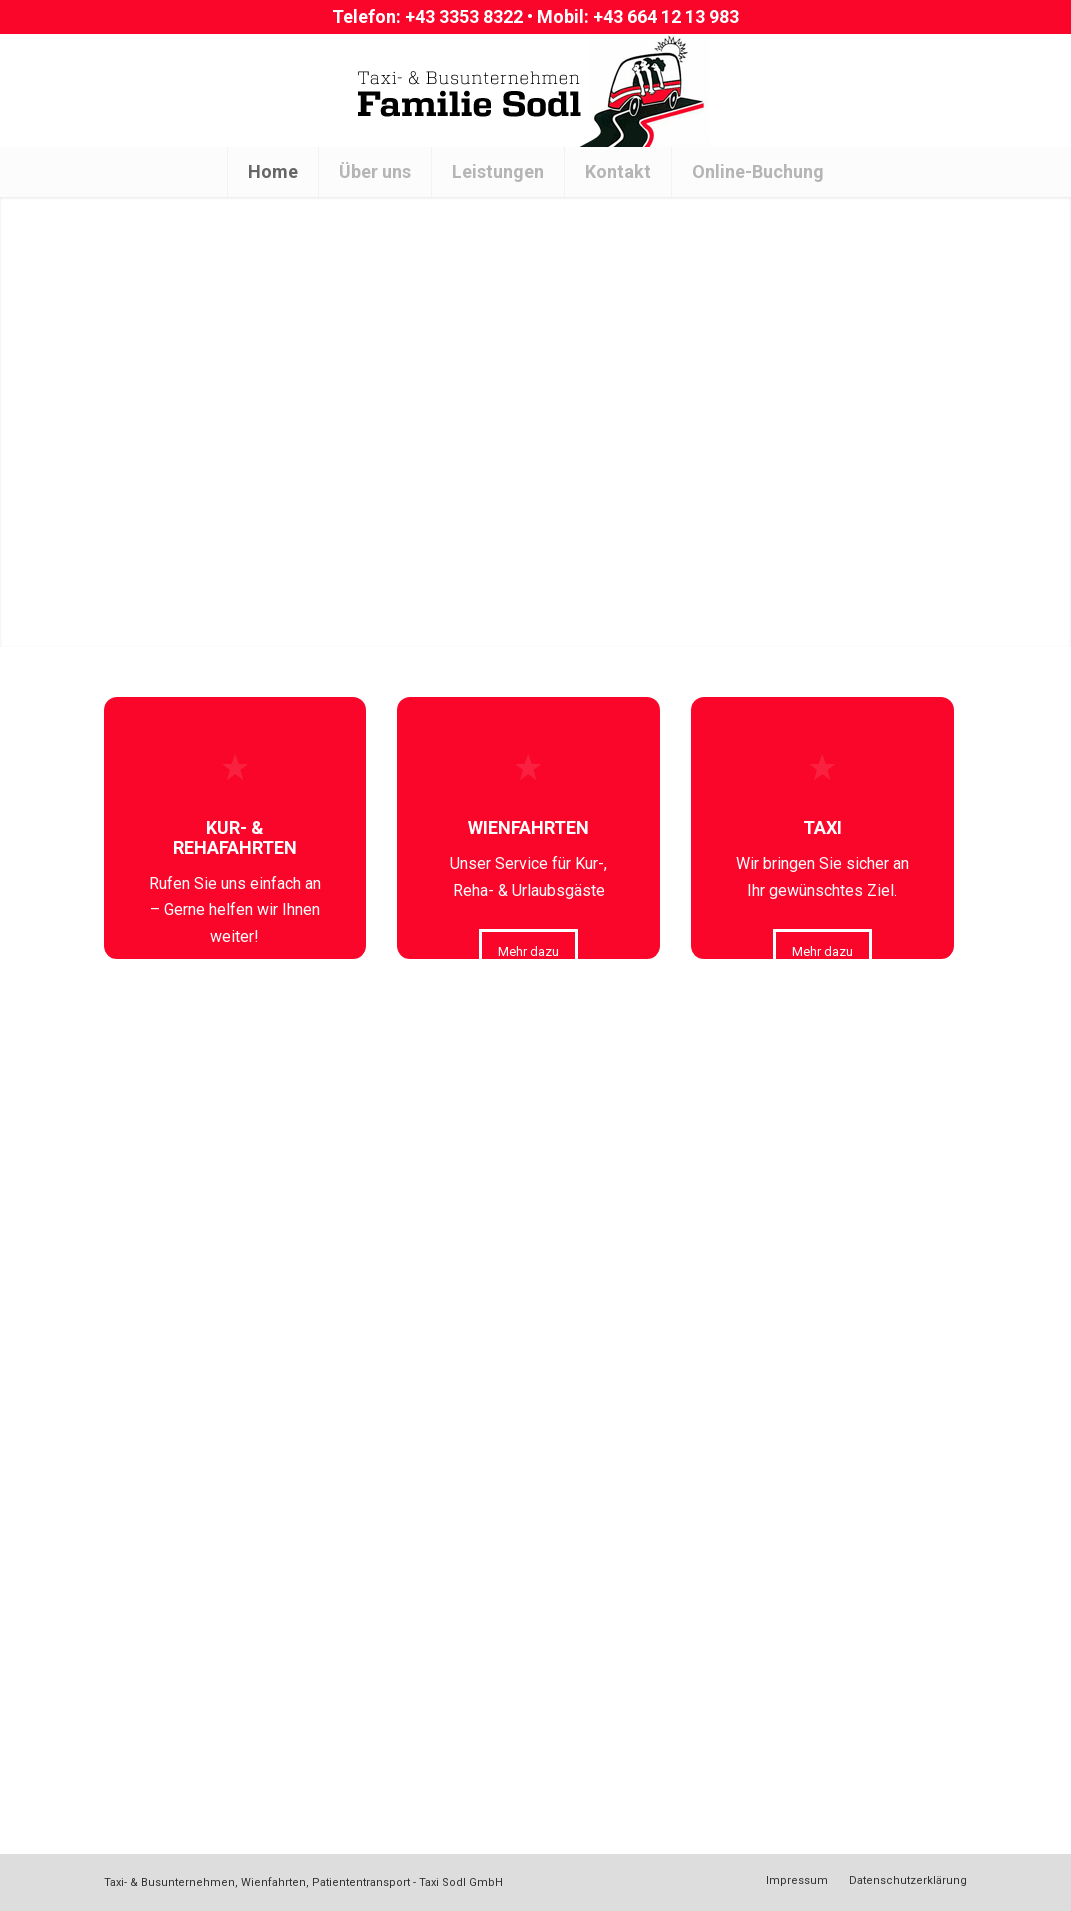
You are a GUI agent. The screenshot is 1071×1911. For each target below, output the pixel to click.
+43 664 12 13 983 (666, 16)
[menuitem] (272, 172)
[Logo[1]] (536, 90)
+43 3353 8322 (464, 16)
